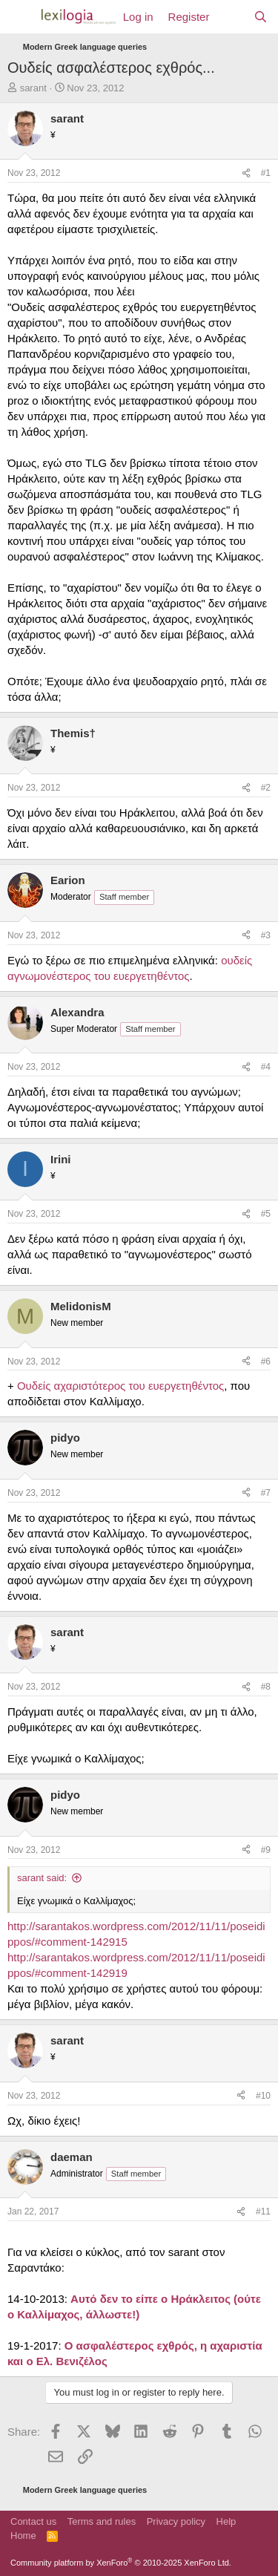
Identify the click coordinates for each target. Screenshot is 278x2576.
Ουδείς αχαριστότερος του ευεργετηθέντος (120, 1385)
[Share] (246, 173)
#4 (266, 1067)
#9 (266, 1850)
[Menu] (20, 17)
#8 (266, 1686)
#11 (263, 2211)
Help (226, 2521)
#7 (266, 1493)
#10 (263, 2095)
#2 (266, 787)
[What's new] (230, 16)
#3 (266, 935)
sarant (33, 88)
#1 (266, 173)
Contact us (33, 2521)
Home (23, 2535)
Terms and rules (101, 2521)
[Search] (260, 16)
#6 (266, 1361)
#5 (266, 1214)
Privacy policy (176, 2521)
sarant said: (42, 1877)
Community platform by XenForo (120, 2562)
